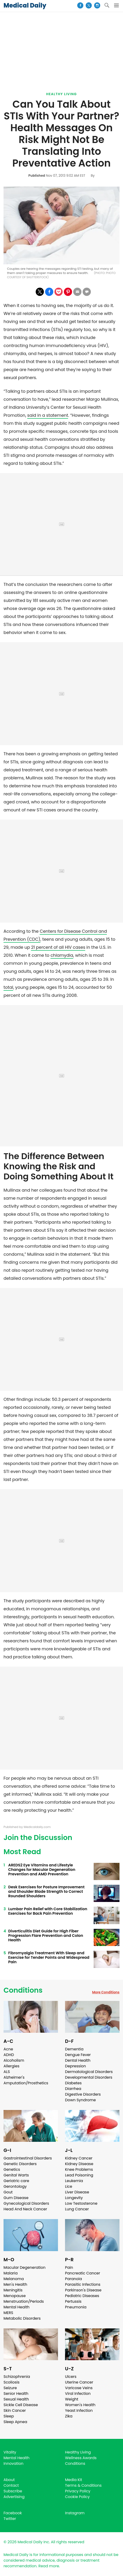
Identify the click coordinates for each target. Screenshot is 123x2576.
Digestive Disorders (83, 2094)
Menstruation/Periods (24, 2301)
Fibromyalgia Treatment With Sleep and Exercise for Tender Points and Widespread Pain (48, 1957)
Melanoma (14, 2279)
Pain (69, 2267)
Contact (11, 2485)
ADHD (9, 2054)
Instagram (75, 2513)
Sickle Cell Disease (21, 2405)
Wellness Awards (80, 2458)
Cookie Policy (77, 2496)
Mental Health (17, 2307)
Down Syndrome (80, 2100)
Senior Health (16, 2393)
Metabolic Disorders (22, 2318)
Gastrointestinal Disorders (28, 2158)
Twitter (10, 2518)
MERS (8, 2312)
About (9, 2479)
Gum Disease (16, 2197)
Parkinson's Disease (83, 2290)
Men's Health (15, 2284)
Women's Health (80, 2405)
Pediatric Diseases (82, 2295)
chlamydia (61, 955)
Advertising (14, 2496)
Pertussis (73, 2301)
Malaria (11, 2273)
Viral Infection (78, 2393)
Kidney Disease (79, 2164)
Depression (75, 2066)
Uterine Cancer (79, 2382)
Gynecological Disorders (26, 2203)
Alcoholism (14, 2060)
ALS (7, 2071)
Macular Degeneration (25, 2267)
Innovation (13, 2463)
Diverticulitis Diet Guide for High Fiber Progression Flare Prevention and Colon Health (45, 1935)
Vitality (10, 2452)
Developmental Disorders (88, 2077)
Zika (69, 2416)
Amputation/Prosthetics (26, 2083)
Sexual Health (16, 2399)
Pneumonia (75, 2307)
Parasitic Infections (82, 2284)
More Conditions (105, 1992)
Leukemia (74, 2180)
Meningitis (13, 2290)
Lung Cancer (77, 2209)
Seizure (10, 2388)
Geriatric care (16, 2180)
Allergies (11, 2066)
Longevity (74, 2197)
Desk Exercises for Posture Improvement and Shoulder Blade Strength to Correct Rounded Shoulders (46, 1891)
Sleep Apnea (15, 2422)
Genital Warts (16, 2175)
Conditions (23, 1990)
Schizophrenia (17, 2376)
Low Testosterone (81, 2203)
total (8, 987)
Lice (68, 2186)
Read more (48, 2566)
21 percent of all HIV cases (58, 947)
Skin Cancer (15, 2410)
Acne (8, 2049)
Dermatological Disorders (89, 2071)
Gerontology (15, 2186)
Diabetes (73, 2083)
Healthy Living (61, 94)
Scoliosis (11, 2382)
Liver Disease (77, 2192)
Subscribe (13, 2491)
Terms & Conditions (83, 2485)
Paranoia (73, 2279)
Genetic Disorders (20, 2164)
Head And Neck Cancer (25, 2209)
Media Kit (73, 2479)
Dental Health (77, 2060)
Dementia (74, 2049)
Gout (8, 2192)
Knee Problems (79, 2169)
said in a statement (47, 415)
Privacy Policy (77, 2491)
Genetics (12, 2169)
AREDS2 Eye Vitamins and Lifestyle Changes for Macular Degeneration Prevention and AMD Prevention (41, 1869)
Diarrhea (73, 2088)
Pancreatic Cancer (82, 2273)
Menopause (15, 2295)
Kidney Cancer (78, 2158)
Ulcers (71, 2376)
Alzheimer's (14, 2077)
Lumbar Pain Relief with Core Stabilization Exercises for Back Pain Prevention (47, 1911)
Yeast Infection (79, 2410)
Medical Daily (25, 5)
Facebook (13, 2513)
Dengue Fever (78, 2054)
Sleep (9, 2416)
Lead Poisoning (79, 2175)
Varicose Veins (78, 2388)
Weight (71, 2399)
